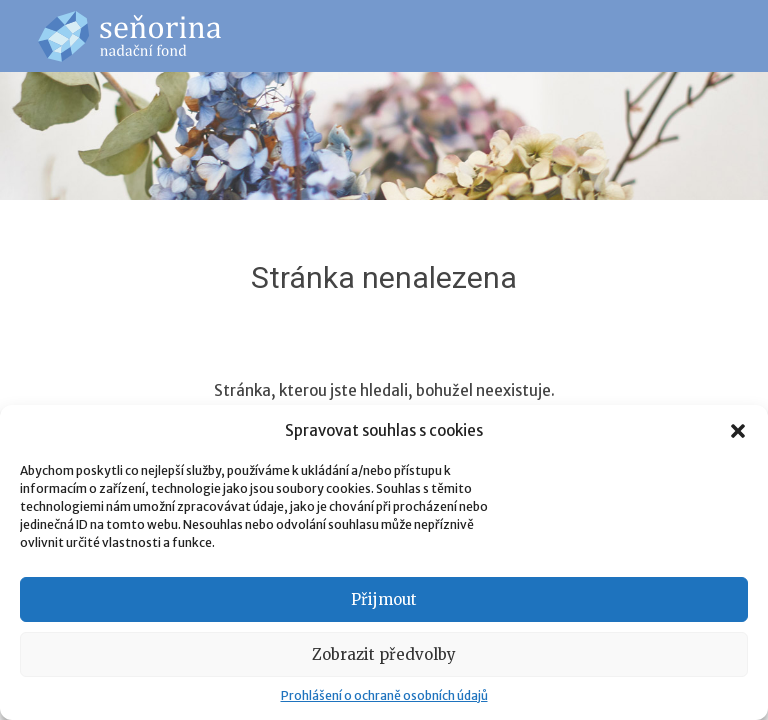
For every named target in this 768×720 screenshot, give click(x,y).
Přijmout (384, 599)
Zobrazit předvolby (384, 654)
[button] (738, 431)
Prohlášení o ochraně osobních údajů (384, 695)
